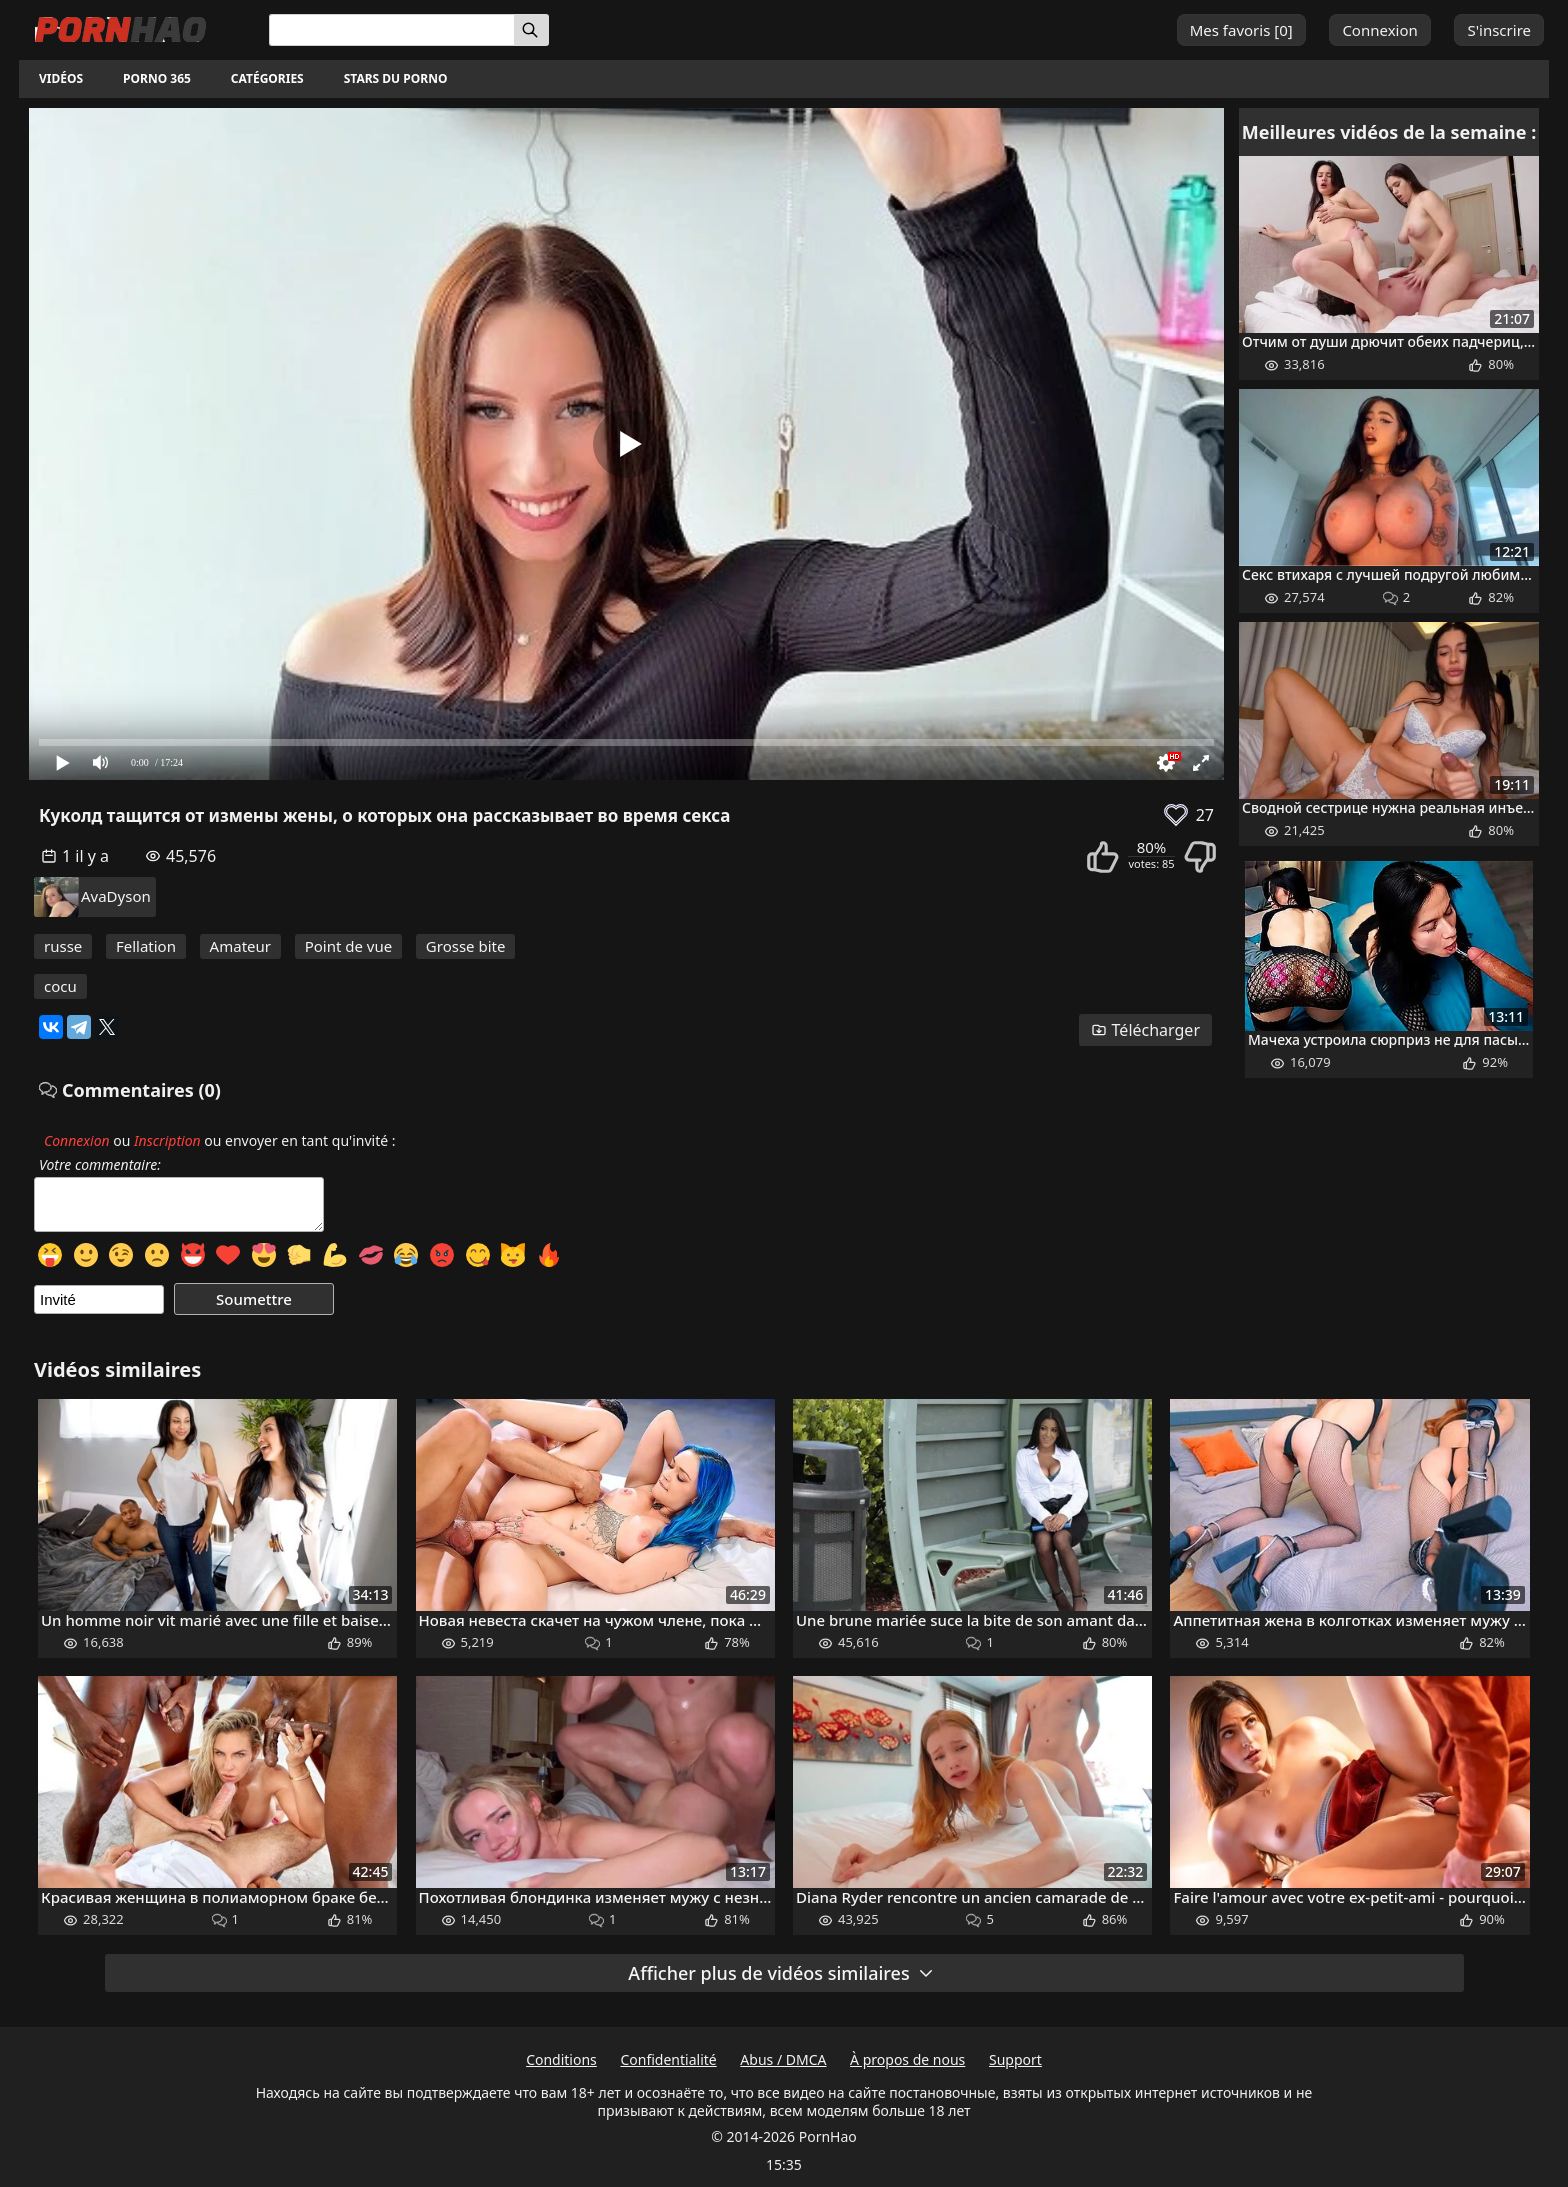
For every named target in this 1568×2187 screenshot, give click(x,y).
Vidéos (61, 78)
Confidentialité (668, 2059)
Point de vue (349, 946)
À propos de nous (907, 2059)
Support (1015, 2059)
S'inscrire (1499, 30)
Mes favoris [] (1241, 30)
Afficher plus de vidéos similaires (781, 1973)
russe (63, 946)
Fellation (146, 946)
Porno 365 (157, 78)
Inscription (167, 1140)
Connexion (1379, 30)
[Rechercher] (531, 30)
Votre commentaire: (100, 1165)
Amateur (240, 946)
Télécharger (1145, 1030)
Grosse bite (466, 946)
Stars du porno (396, 78)
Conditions (561, 2059)
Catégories (267, 78)
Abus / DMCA (783, 2059)
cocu (60, 986)
